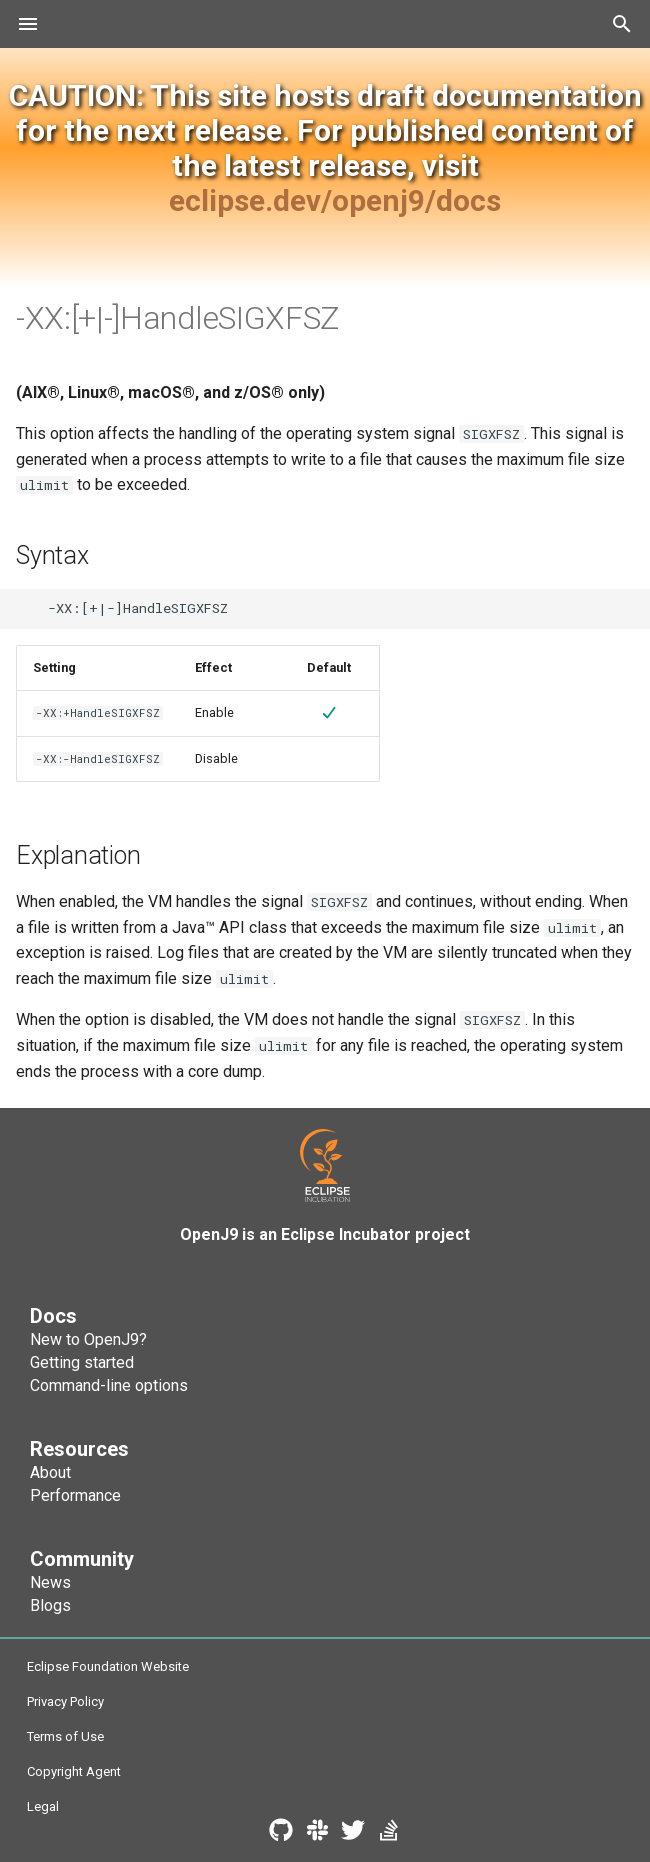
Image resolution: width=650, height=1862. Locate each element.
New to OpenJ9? (88, 1339)
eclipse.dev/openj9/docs (335, 200)
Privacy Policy (65, 1701)
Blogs (50, 1605)
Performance (75, 1495)
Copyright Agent (74, 1771)
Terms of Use (65, 1736)
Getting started (82, 1362)
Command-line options (109, 1385)
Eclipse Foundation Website (108, 1666)
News (50, 1582)
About (50, 1472)
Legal (43, 1806)
